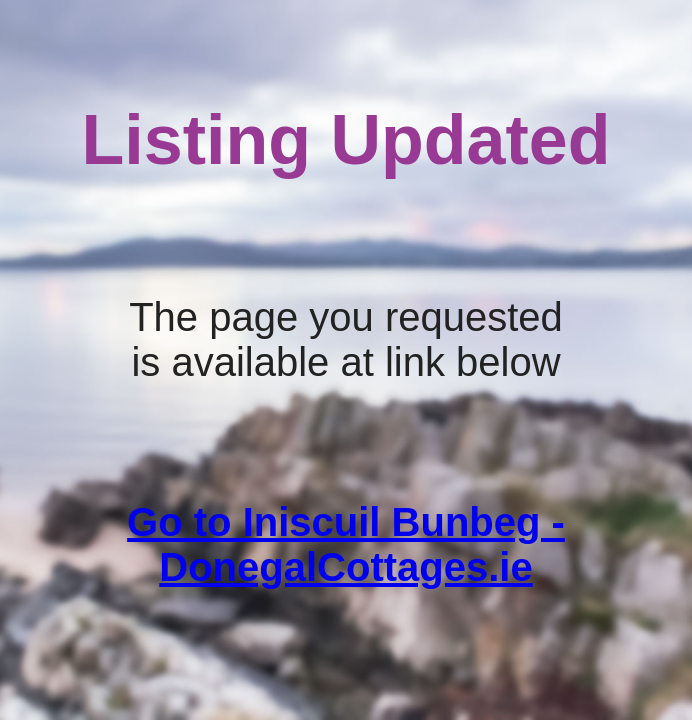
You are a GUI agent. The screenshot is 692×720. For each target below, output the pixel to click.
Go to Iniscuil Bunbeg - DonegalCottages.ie (346, 544)
